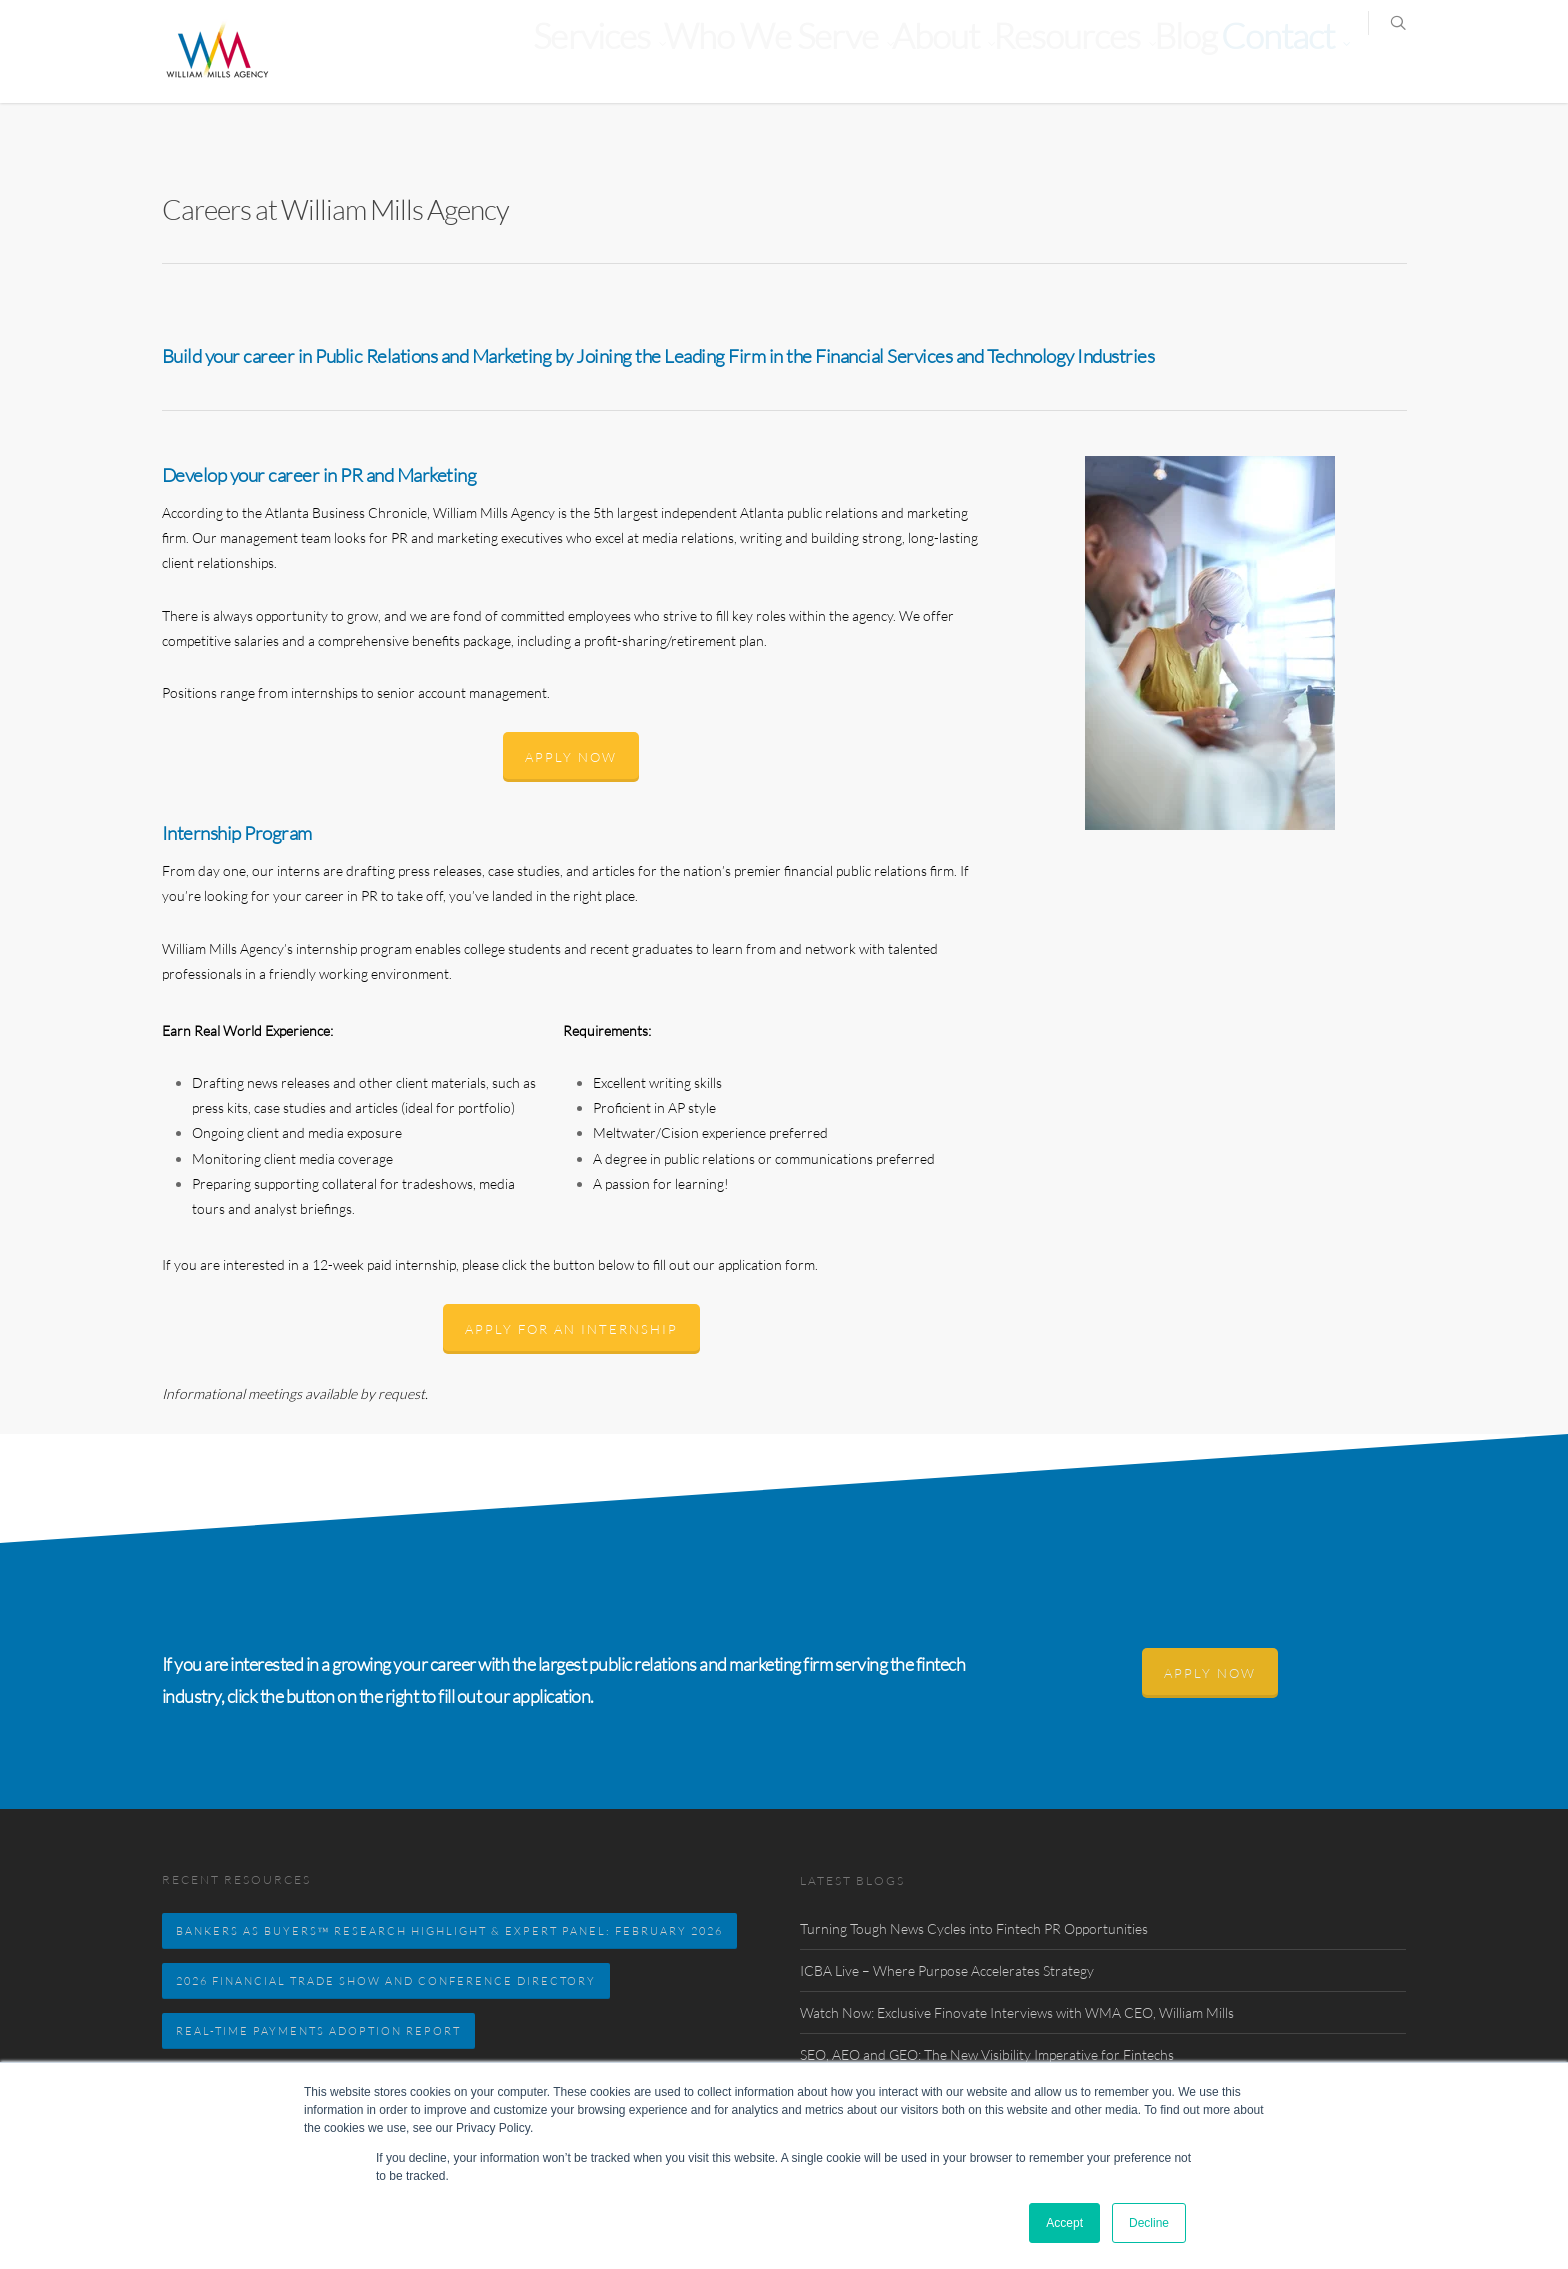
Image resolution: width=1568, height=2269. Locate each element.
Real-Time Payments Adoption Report (318, 2030)
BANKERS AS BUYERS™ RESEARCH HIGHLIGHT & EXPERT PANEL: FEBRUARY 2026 (450, 1930)
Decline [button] (1149, 2223)
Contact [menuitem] (1290, 64)
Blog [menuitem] (1222, 64)
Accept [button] (1064, 2223)
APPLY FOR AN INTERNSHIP (571, 1329)
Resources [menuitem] (1130, 64)
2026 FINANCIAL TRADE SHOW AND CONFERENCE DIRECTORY (386, 1980)
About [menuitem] (1032, 64)
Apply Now (571, 757)
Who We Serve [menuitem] (917, 64)
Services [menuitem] (794, 64)
